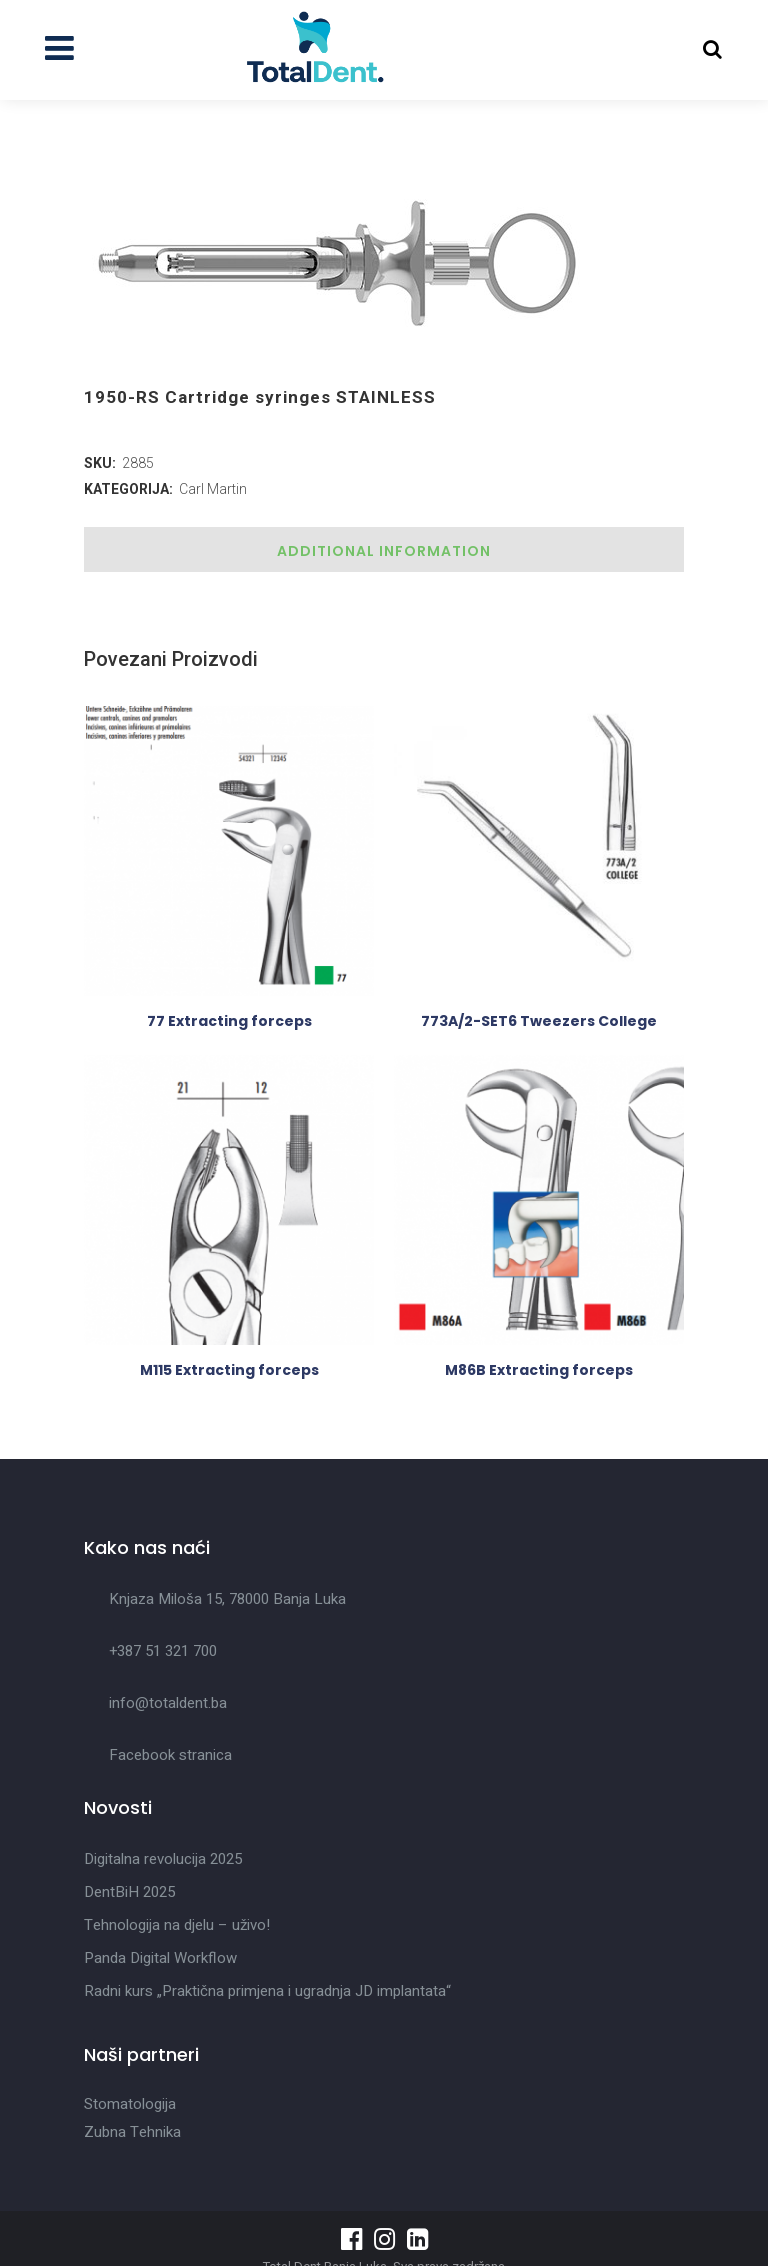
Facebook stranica (170, 1755)
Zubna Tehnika (132, 2132)
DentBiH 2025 (129, 1892)
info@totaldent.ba (168, 1703)
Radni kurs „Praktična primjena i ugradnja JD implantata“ (267, 1991)
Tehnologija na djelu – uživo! (177, 1925)
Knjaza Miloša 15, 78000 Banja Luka (227, 1599)
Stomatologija (130, 2104)
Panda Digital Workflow (160, 1958)
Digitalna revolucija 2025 (163, 1859)
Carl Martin (213, 489)
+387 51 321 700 (163, 1651)
